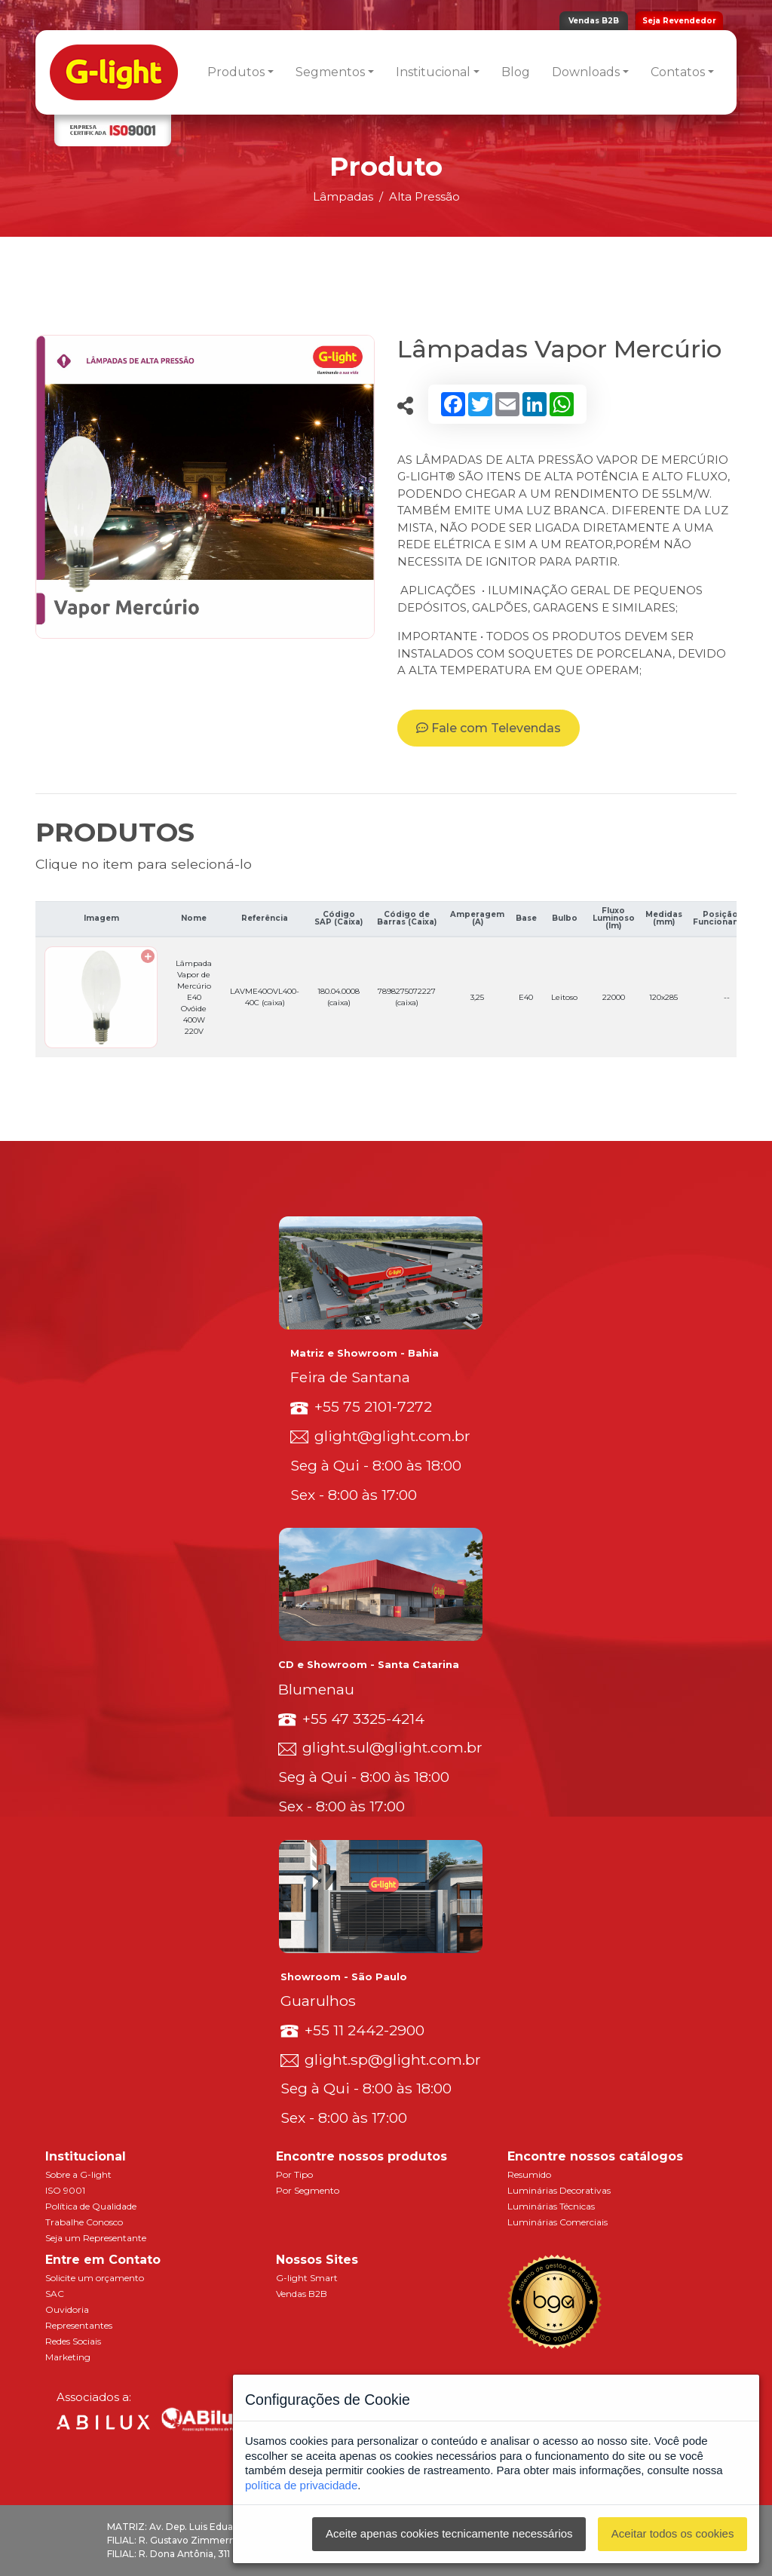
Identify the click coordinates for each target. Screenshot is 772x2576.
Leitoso (564, 997)
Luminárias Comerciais (557, 2222)
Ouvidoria (67, 2309)
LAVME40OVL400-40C (264, 996)
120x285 (663, 997)
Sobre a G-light (78, 2174)
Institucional (433, 72)
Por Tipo (294, 2174)
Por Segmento (307, 2190)
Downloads (586, 72)
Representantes (78, 2325)
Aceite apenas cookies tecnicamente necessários (449, 2533)
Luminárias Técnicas (551, 2206)
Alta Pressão (424, 196)
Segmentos (330, 72)
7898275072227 (407, 996)
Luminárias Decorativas (559, 2190)
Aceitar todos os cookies (672, 2533)
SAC (54, 2293)
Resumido (529, 2174)
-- (727, 997)
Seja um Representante (95, 2237)
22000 (613, 997)
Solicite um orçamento (94, 2277)
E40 (526, 997)
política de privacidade (301, 2485)
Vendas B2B (593, 21)
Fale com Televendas (488, 728)
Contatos (678, 72)
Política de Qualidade (90, 2206)
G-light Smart (307, 2277)
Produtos (236, 72)
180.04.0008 (338, 996)
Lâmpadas (343, 196)
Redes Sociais (73, 2341)
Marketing (67, 2357)
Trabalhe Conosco (84, 2222)
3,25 (477, 997)
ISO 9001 (65, 2190)
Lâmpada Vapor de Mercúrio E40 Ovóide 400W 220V (194, 997)
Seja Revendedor (679, 21)
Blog (515, 72)
